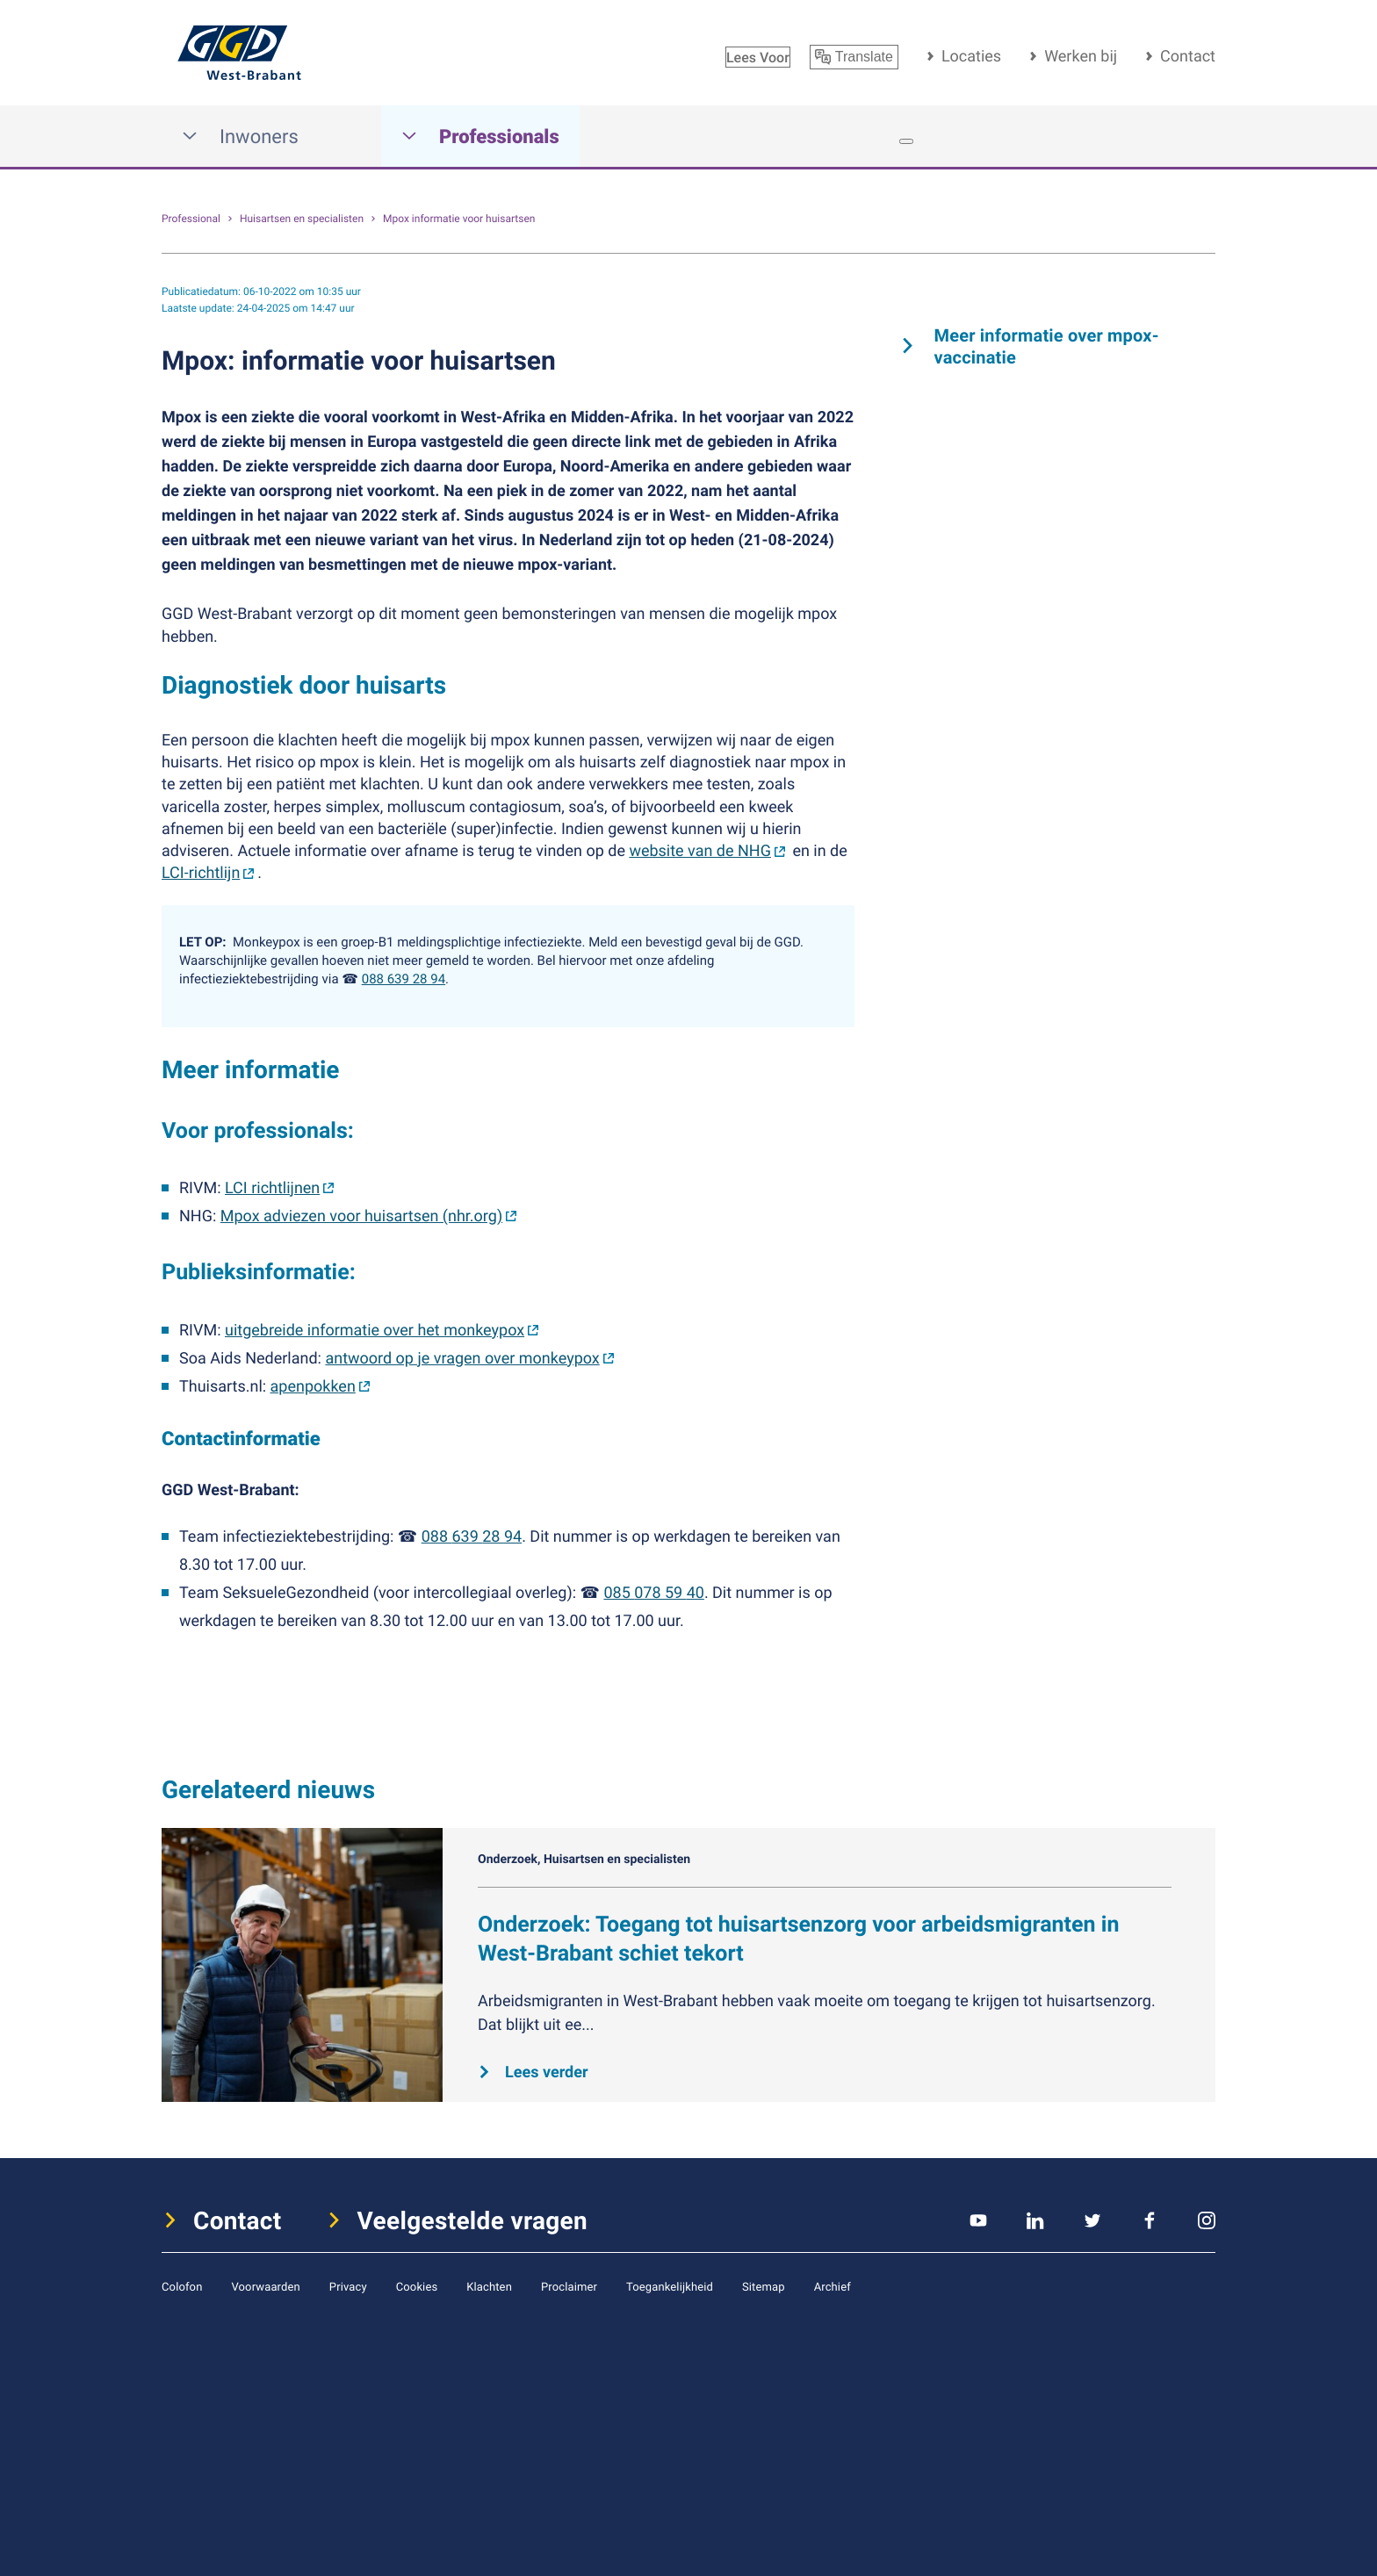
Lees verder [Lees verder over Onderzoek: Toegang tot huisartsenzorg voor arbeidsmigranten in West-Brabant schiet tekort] (546, 2072)
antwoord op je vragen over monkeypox (462, 1358)
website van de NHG (700, 850)
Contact (1187, 56)
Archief (832, 2286)
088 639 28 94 (403, 979)
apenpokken (313, 1386)
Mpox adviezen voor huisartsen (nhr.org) (361, 1216)
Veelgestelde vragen (472, 2220)
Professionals (480, 136)
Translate (854, 57)
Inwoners (240, 136)
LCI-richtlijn (201, 872)
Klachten (489, 2286)
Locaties (971, 56)
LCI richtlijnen (272, 1187)
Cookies (417, 2286)
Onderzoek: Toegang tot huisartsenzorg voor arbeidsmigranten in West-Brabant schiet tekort (798, 1939)
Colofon (182, 2286)
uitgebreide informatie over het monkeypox (374, 1330)
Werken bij (1080, 56)
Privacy (348, 2286)
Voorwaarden (265, 2286)
